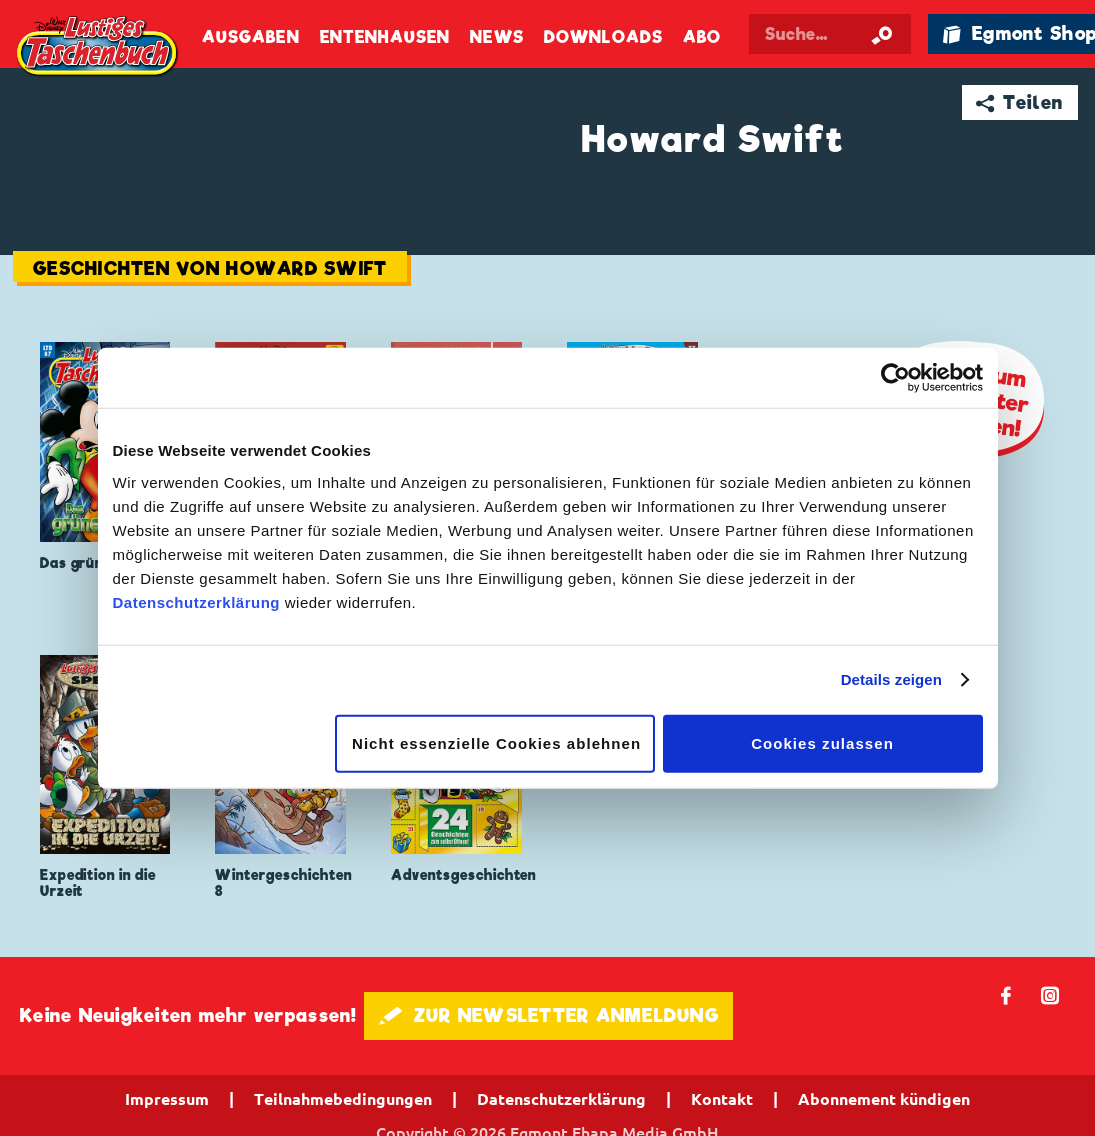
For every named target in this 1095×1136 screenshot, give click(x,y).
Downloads (603, 37)
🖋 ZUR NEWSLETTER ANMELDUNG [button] (548, 1015)
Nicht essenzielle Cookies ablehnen (496, 742)
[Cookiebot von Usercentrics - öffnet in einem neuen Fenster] (895, 378)
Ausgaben (251, 37)
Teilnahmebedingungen (343, 1099)
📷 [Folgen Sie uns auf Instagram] (1050, 994)
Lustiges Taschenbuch (98, 47)
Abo (702, 37)
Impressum (167, 1099)
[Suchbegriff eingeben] (830, 34)
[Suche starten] (882, 34)
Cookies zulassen (822, 742)
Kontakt (722, 1099)
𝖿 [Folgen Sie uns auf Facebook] (1006, 994)
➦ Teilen (1019, 102)
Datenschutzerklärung (197, 601)
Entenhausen (385, 37)
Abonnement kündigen (884, 1099)
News (496, 37)
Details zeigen (891, 679)
